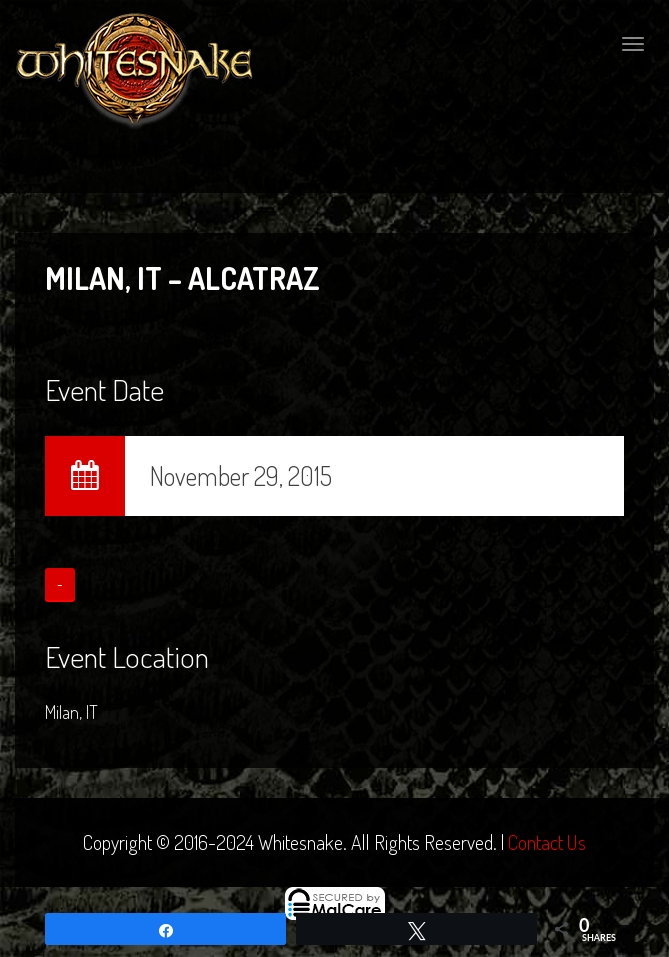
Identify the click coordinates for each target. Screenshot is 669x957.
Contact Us (547, 842)
